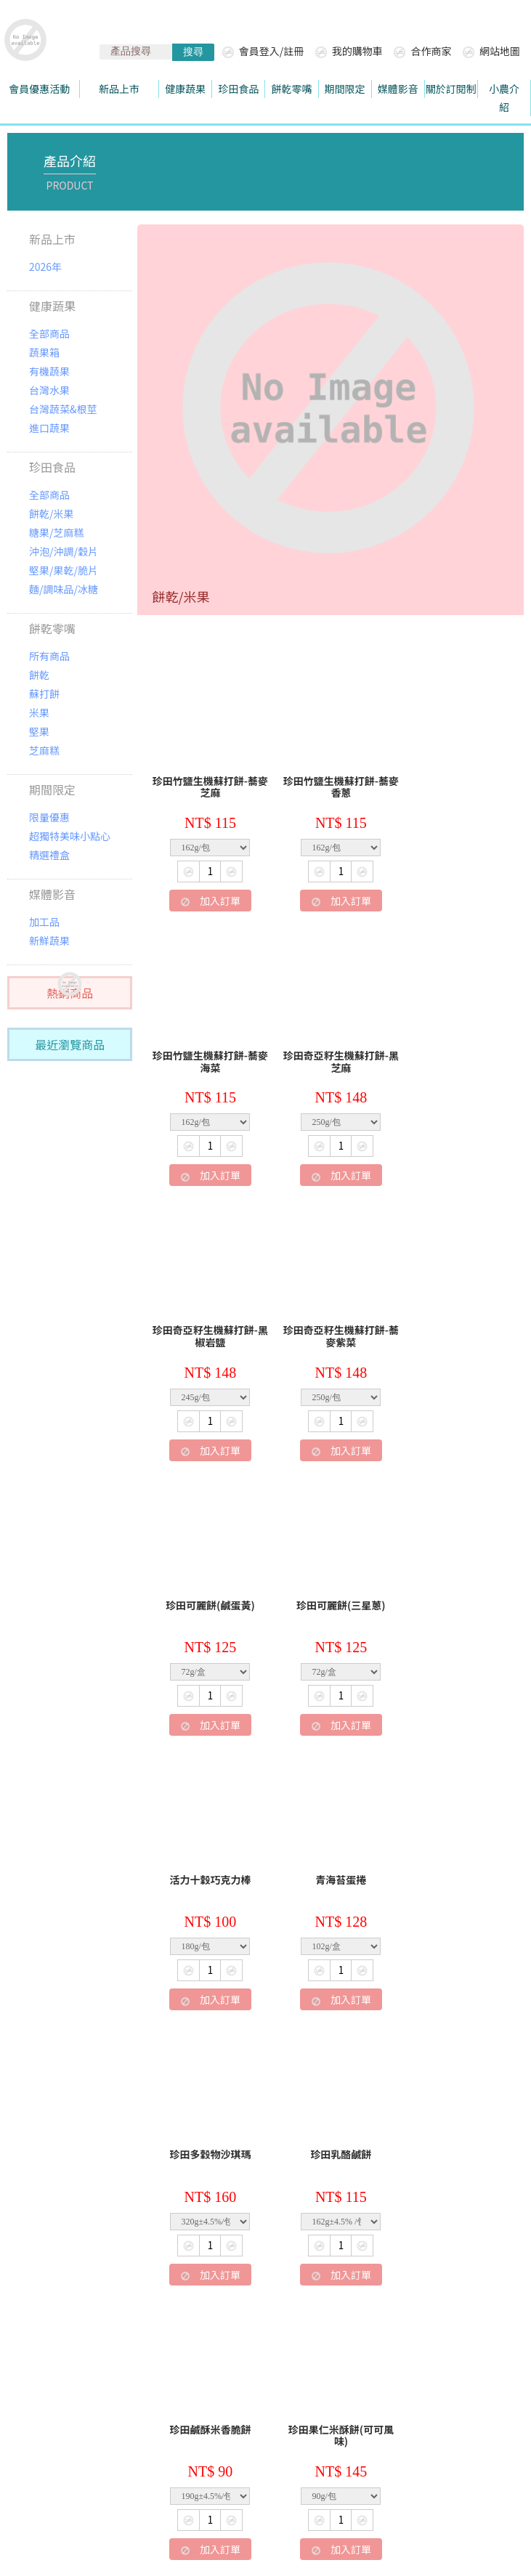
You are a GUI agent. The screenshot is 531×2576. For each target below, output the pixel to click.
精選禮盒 (49, 855)
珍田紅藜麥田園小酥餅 (454, 1845)
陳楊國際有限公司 (383, 2521)
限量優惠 (49, 817)
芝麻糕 (44, 750)
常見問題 (311, 2361)
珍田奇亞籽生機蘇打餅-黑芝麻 (206, 1048)
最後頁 (460, 2287)
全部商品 (49, 333)
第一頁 (201, 2287)
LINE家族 (466, 2361)
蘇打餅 (44, 693)
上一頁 (253, 2287)
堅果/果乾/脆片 (63, 570)
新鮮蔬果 (49, 940)
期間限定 (52, 789)
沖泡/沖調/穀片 (63, 551)
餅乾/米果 (51, 513)
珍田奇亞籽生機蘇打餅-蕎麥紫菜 (454, 1048)
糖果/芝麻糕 (56, 532)
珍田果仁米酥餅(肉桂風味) (206, 2119)
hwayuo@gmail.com (92, 2426)
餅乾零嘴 (52, 628)
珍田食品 (52, 467)
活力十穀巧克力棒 (454, 1310)
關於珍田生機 (73, 2361)
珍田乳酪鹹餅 (454, 1577)
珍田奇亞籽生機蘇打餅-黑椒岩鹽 (330, 1048)
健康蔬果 (52, 305)
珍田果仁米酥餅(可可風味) (330, 1851)
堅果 (39, 731)
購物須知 (239, 2361)
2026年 (45, 266)
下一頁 (408, 2287)
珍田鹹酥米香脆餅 (207, 1845)
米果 (39, 712)
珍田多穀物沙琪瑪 (330, 1577)
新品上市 (52, 239)
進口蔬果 (49, 427)
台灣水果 (49, 390)
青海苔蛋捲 (207, 1577)
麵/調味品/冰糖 (63, 589)
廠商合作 (266, 2390)
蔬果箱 (44, 352)
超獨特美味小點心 (69, 836)
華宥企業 (337, 2390)
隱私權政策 (388, 2361)
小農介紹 (504, 97)
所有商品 (49, 656)
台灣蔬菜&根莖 (63, 409)
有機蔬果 (49, 371)
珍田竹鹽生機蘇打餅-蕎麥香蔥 (330, 780)
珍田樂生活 (58, 2457)
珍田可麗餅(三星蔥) (331, 1310)
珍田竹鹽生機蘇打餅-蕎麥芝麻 (206, 780)
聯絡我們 (193, 2390)
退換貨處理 (161, 2361)
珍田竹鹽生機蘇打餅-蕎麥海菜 (454, 780)
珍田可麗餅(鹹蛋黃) (206, 1310)
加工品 (44, 921)
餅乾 (39, 674)
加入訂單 (207, 893)
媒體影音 (52, 894)
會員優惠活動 (39, 88)
